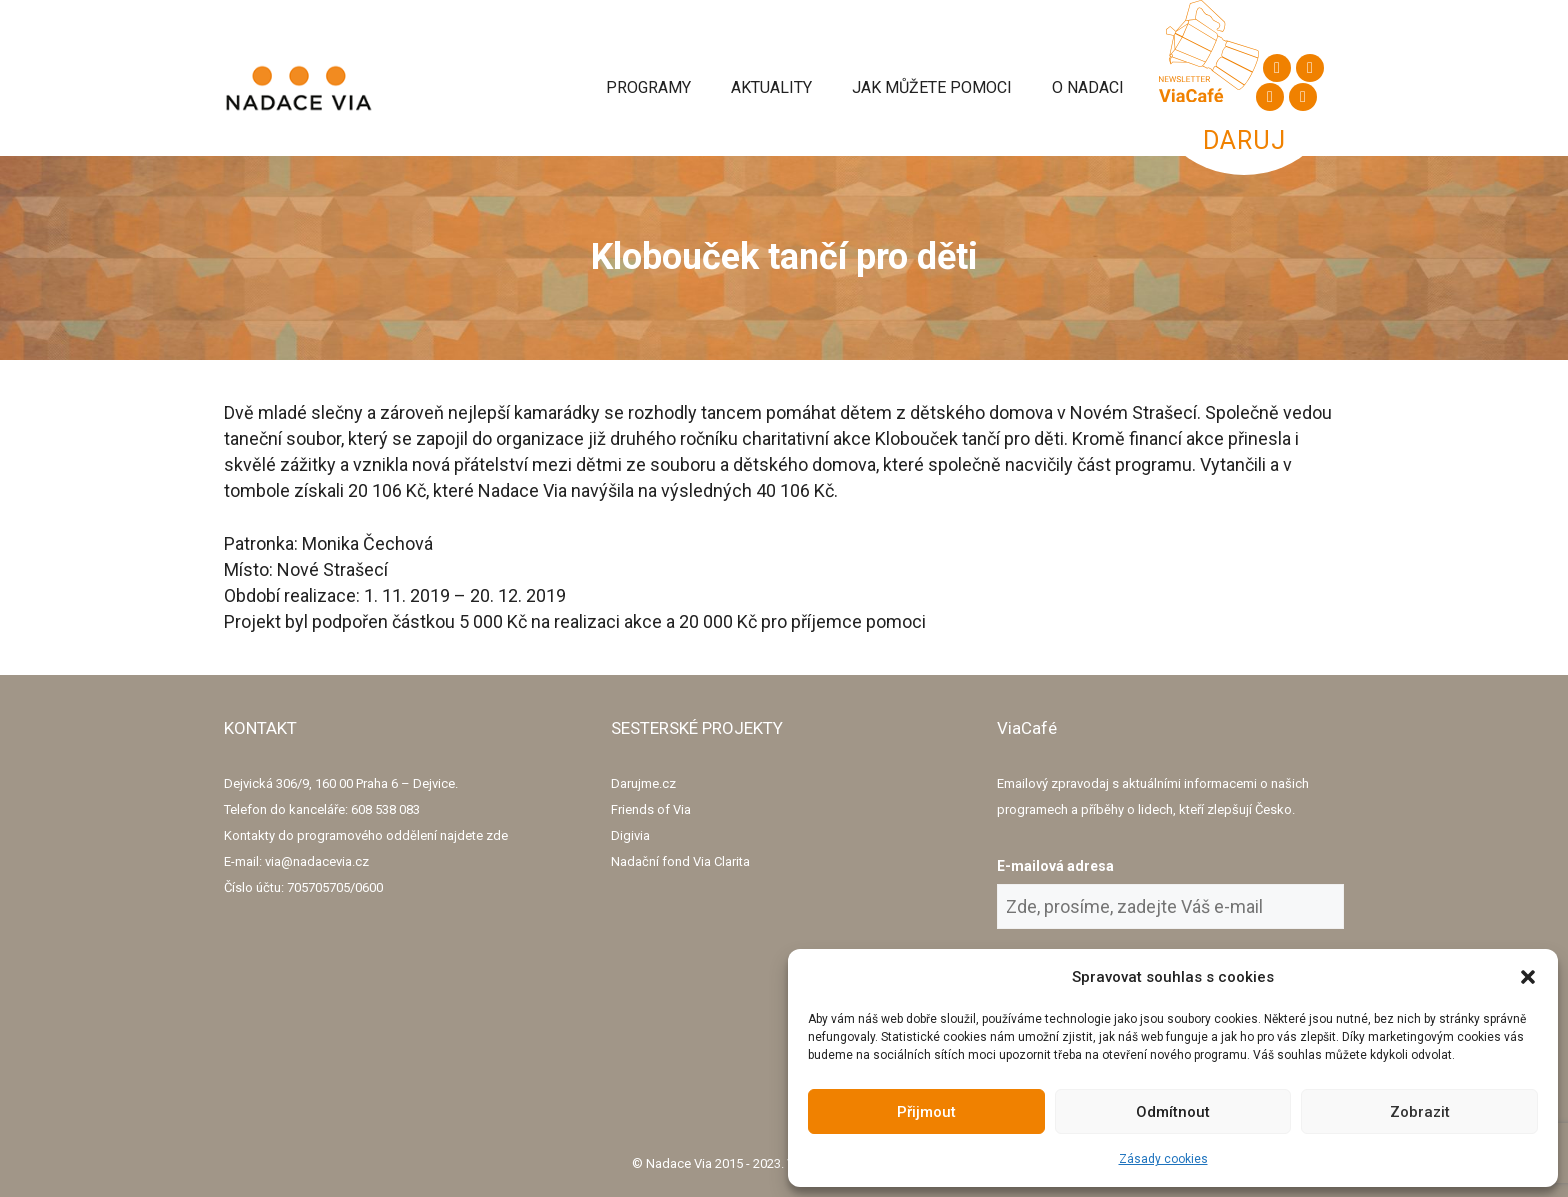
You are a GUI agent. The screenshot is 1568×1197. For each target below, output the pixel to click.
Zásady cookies (1163, 1159)
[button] (1528, 977)
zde (497, 835)
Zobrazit (1420, 1112)
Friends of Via (651, 809)
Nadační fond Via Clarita (680, 861)
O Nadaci (1088, 87)
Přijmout (926, 1112)
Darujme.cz (643, 783)
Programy (648, 87)
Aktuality (771, 87)
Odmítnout (1173, 1112)
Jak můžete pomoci (932, 87)
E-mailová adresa (1055, 866)
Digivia (630, 835)
